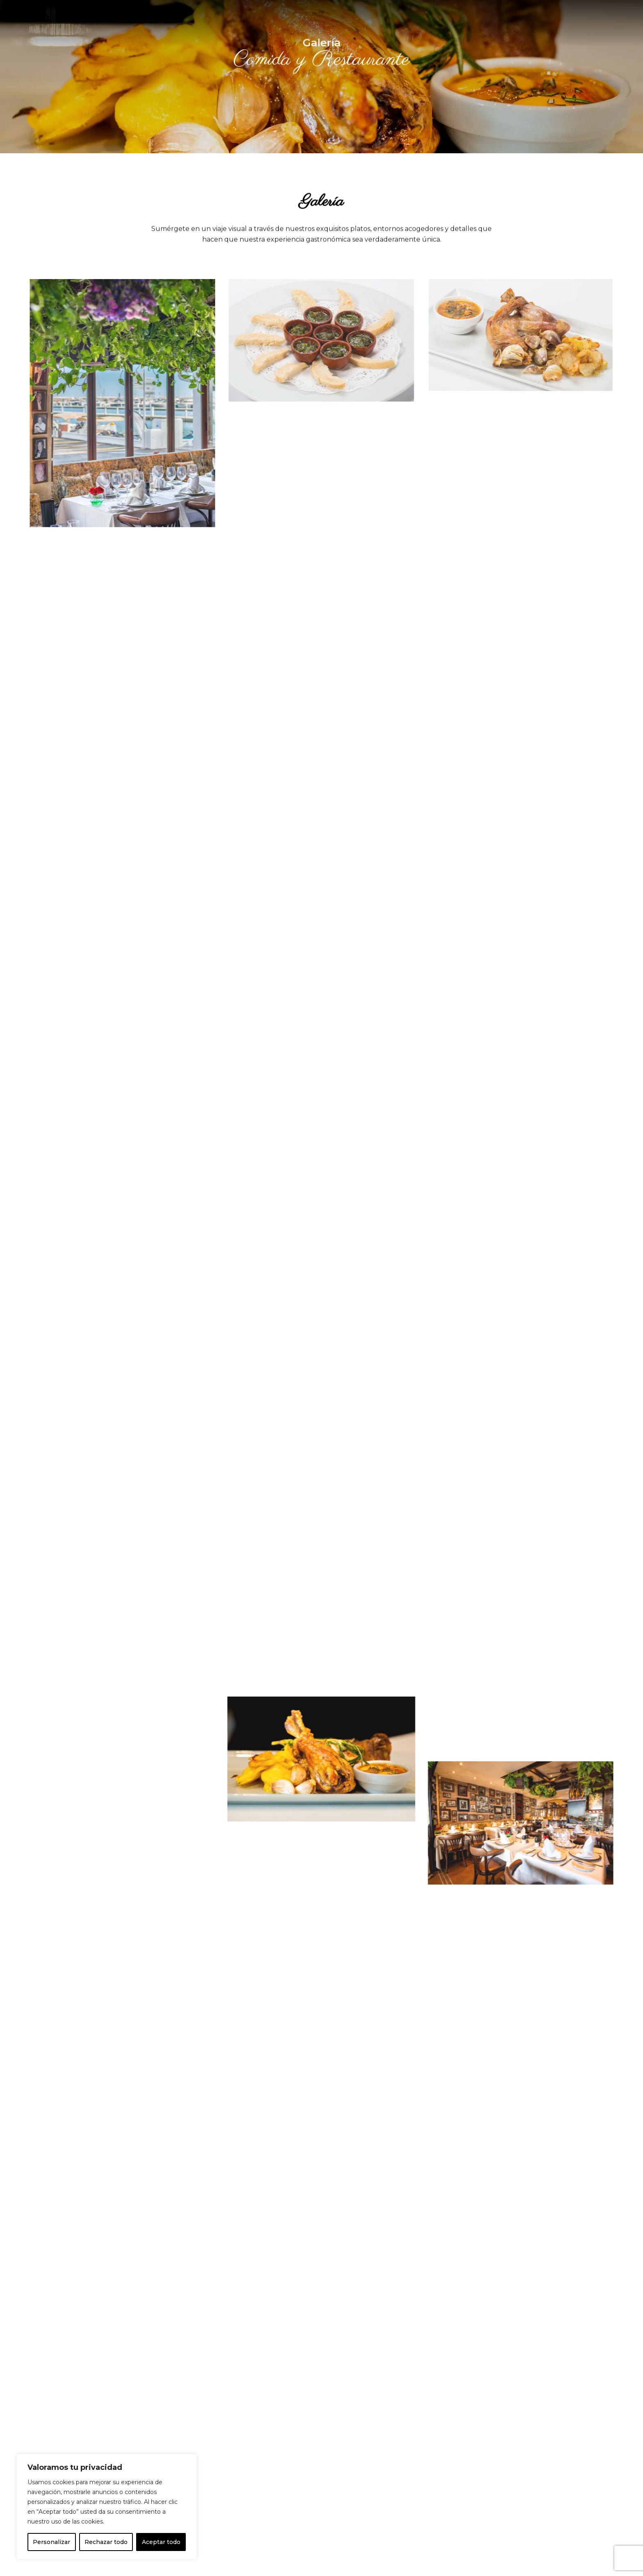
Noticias (318, 17)
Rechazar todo (106, 2542)
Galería (278, 17)
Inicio (207, 17)
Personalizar (51, 2542)
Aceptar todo (161, 2542)
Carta (241, 17)
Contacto (363, 17)
